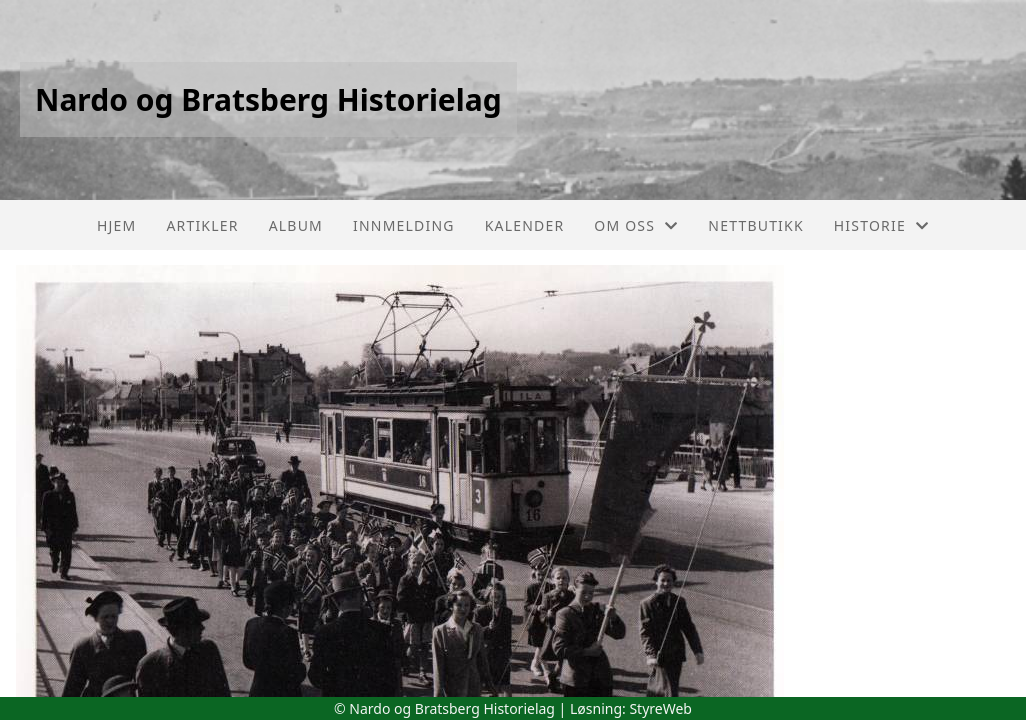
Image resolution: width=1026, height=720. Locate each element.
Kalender (525, 225)
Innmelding (404, 225)
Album (296, 225)
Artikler (202, 225)
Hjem (116, 225)
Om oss (636, 225)
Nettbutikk (755, 225)
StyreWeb (660, 708)
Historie (881, 225)
